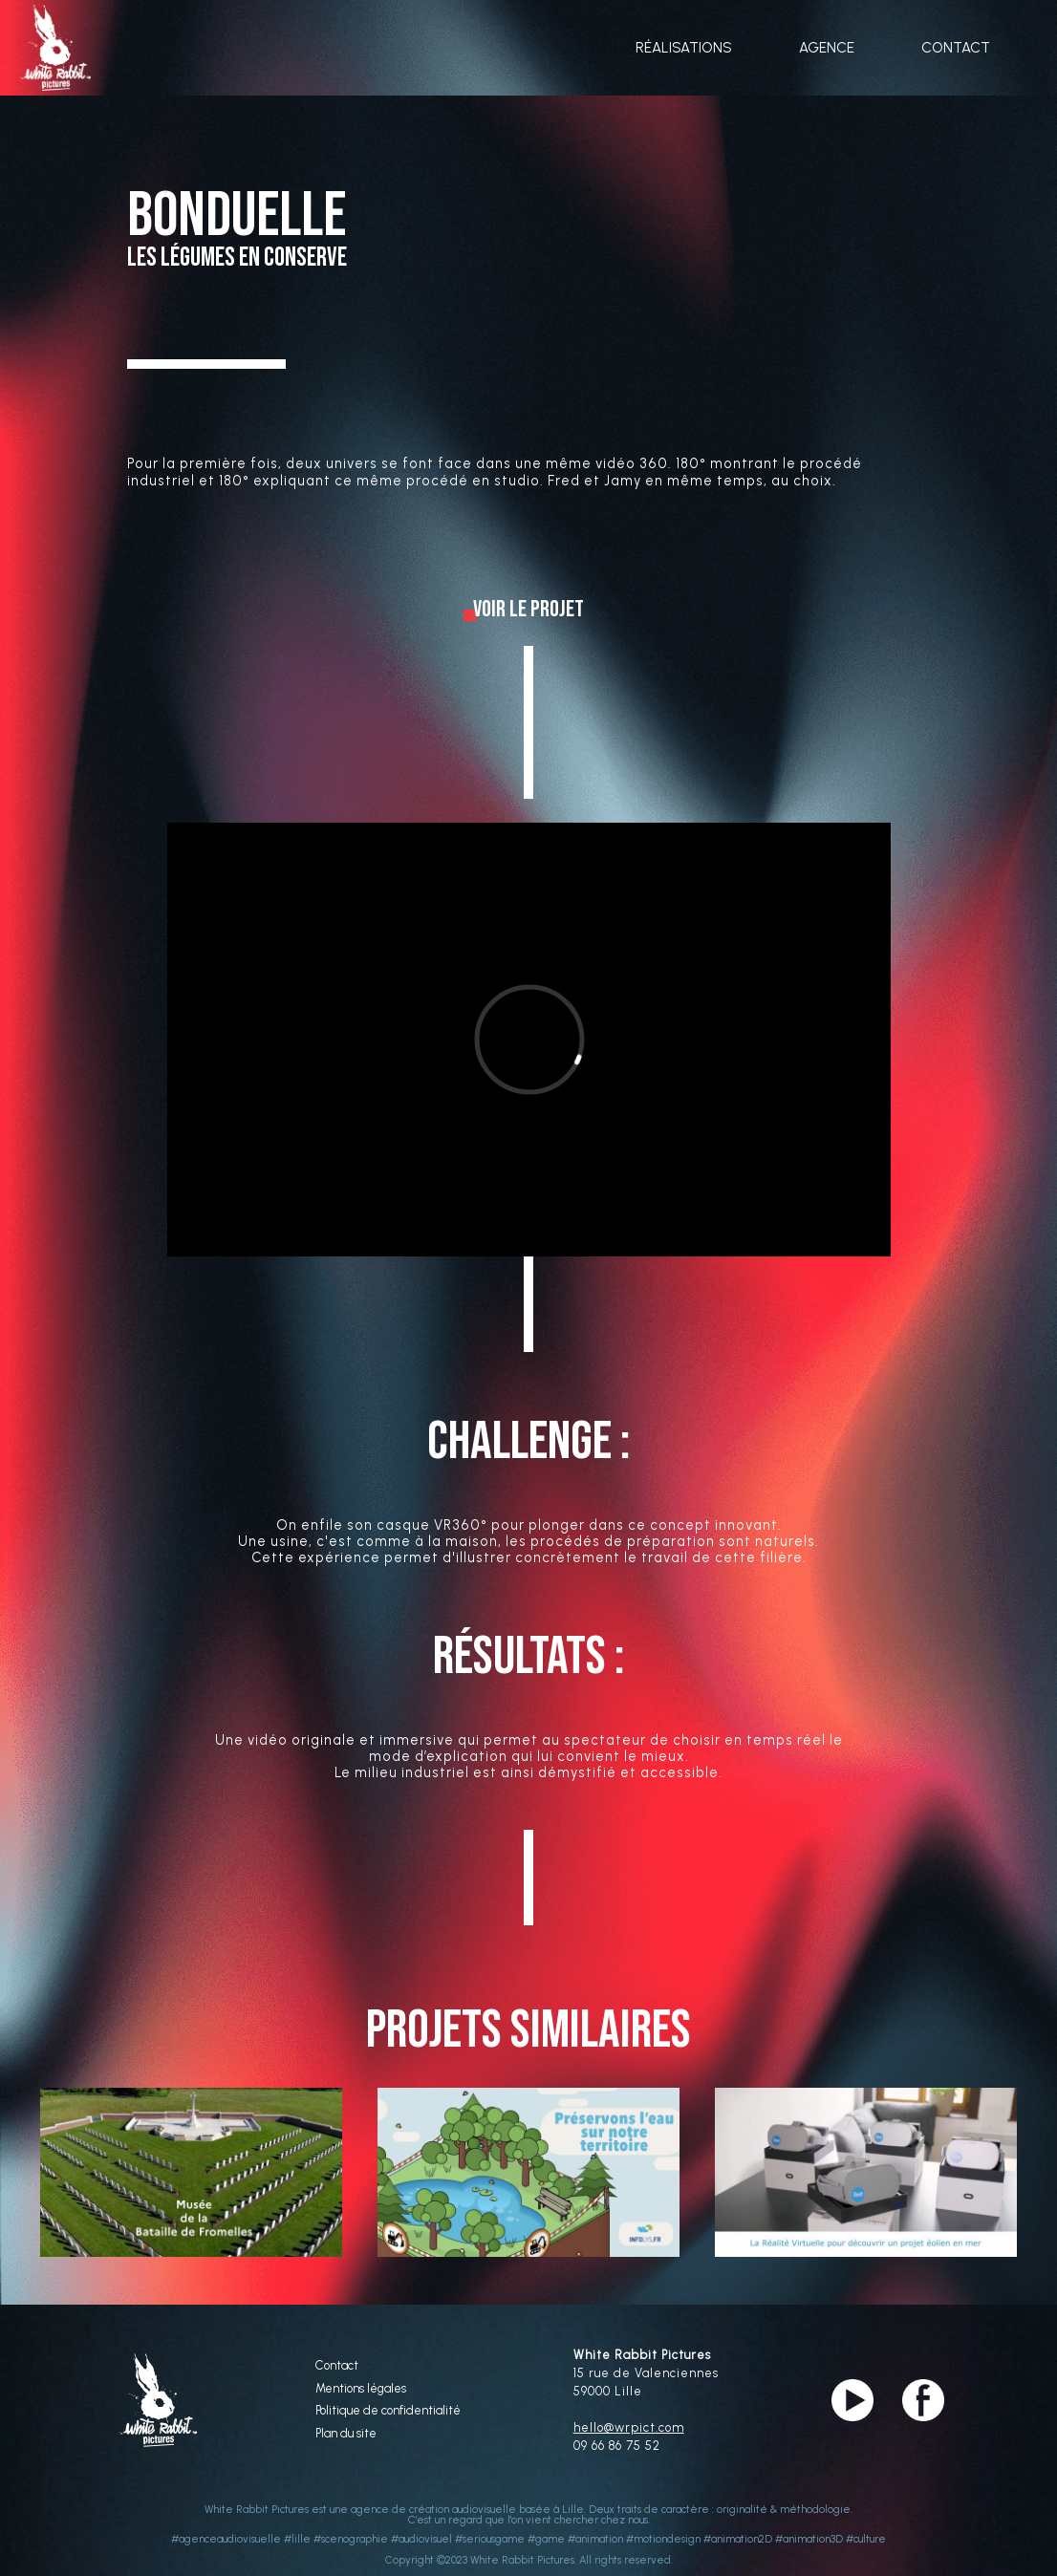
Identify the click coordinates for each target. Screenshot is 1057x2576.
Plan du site (346, 2434)
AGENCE (826, 48)
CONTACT (955, 48)
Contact (336, 2366)
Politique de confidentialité (388, 2411)
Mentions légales (360, 2389)
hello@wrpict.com (628, 2427)
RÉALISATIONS (684, 48)
